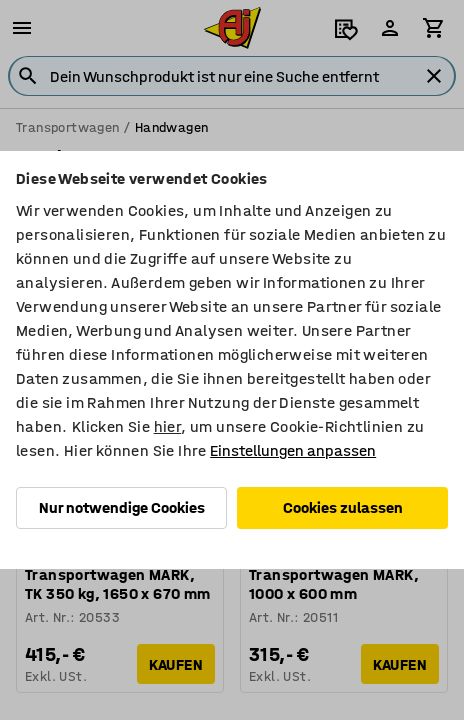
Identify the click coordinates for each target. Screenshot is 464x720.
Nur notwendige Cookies (122, 507)
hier (168, 426)
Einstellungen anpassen (293, 450)
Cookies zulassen (343, 507)
